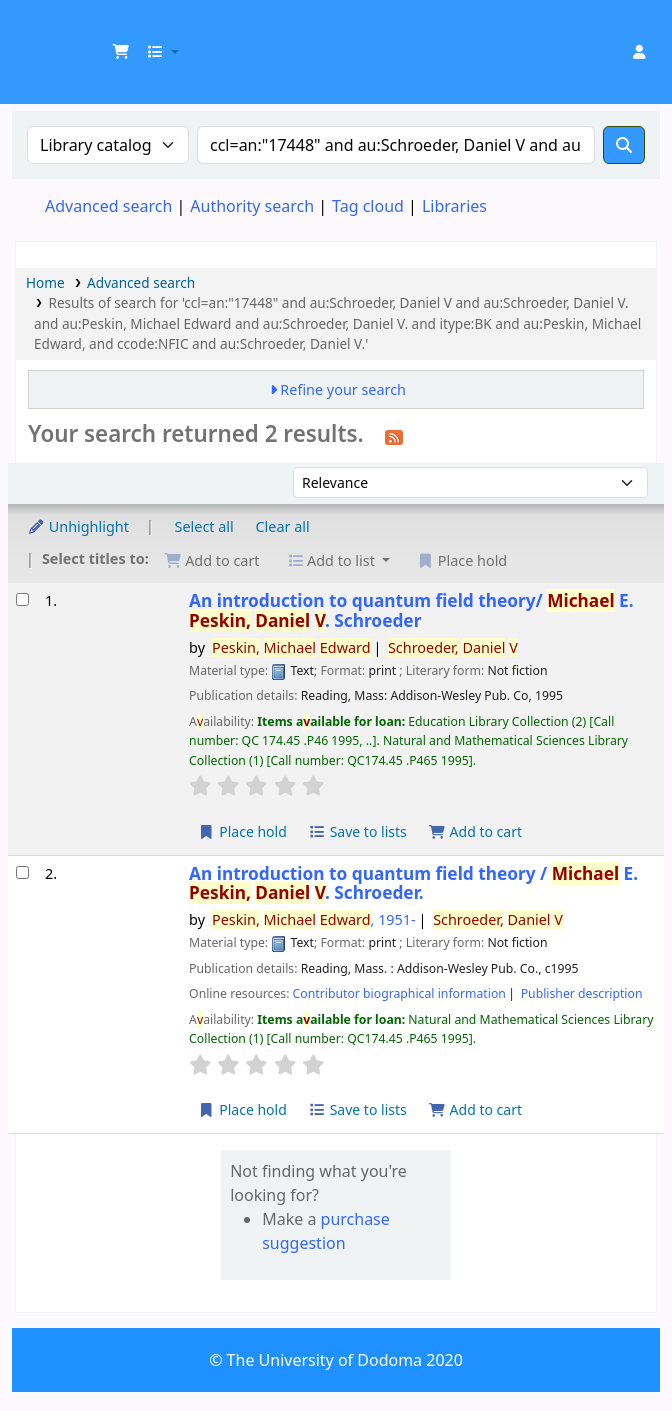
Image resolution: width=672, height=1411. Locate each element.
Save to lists (358, 831)
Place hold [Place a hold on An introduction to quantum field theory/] (242, 831)
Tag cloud (368, 206)
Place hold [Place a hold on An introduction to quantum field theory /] (242, 1109)
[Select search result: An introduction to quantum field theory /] (22, 872)
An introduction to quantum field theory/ (411, 610)
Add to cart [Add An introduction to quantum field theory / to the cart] (475, 1109)
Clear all (283, 526)
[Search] (624, 145)
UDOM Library (37, 29)
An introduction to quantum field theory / (413, 883)
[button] (121, 52)
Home (45, 282)
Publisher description (582, 993)
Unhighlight (78, 526)
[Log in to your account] (639, 52)
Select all (204, 526)
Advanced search (108, 206)
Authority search (252, 206)
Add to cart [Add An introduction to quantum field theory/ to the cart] (475, 831)
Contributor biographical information (399, 993)
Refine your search (343, 389)
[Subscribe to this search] (394, 436)
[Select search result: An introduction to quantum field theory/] (22, 599)
